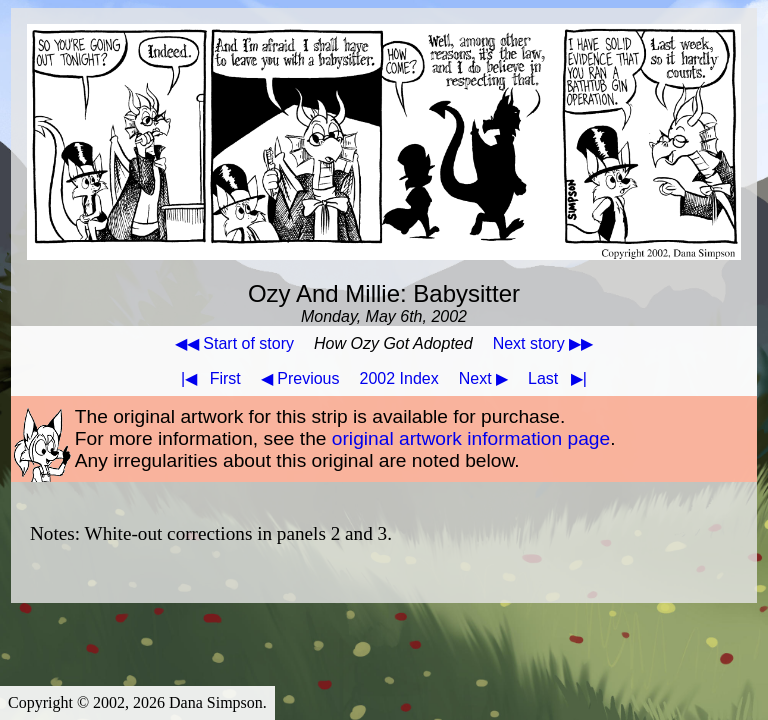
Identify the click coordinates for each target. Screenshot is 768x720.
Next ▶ (483, 378)
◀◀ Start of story (234, 343)
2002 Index (399, 378)
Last (561, 378)
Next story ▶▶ (543, 343)
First (207, 378)
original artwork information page (471, 438)
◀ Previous (300, 378)
